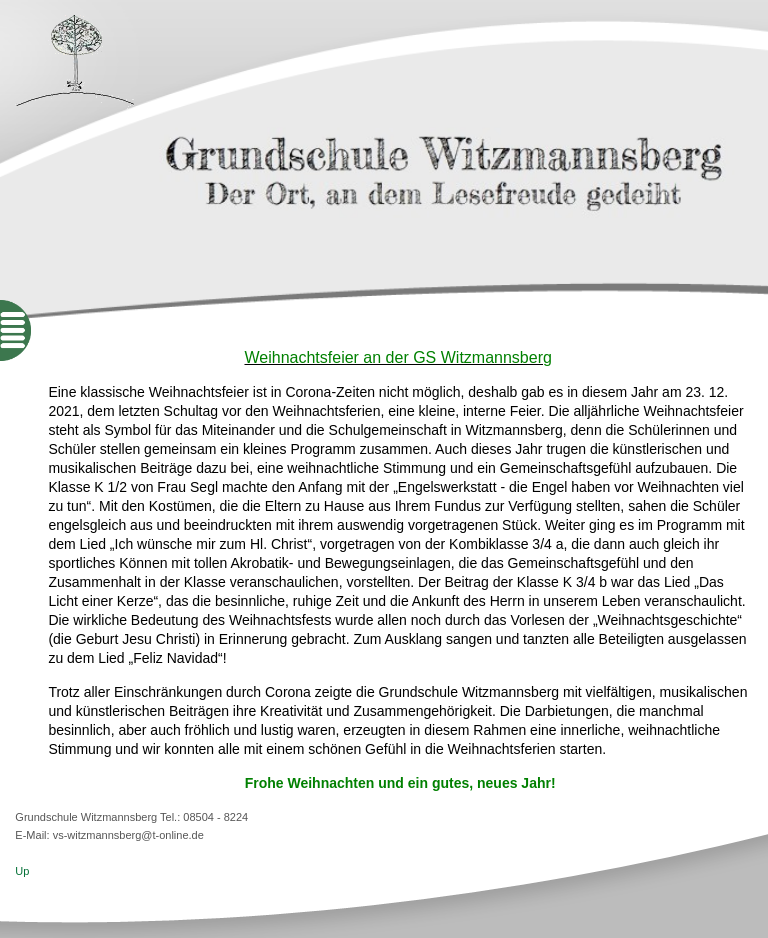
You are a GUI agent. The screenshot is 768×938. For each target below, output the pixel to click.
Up (22, 871)
